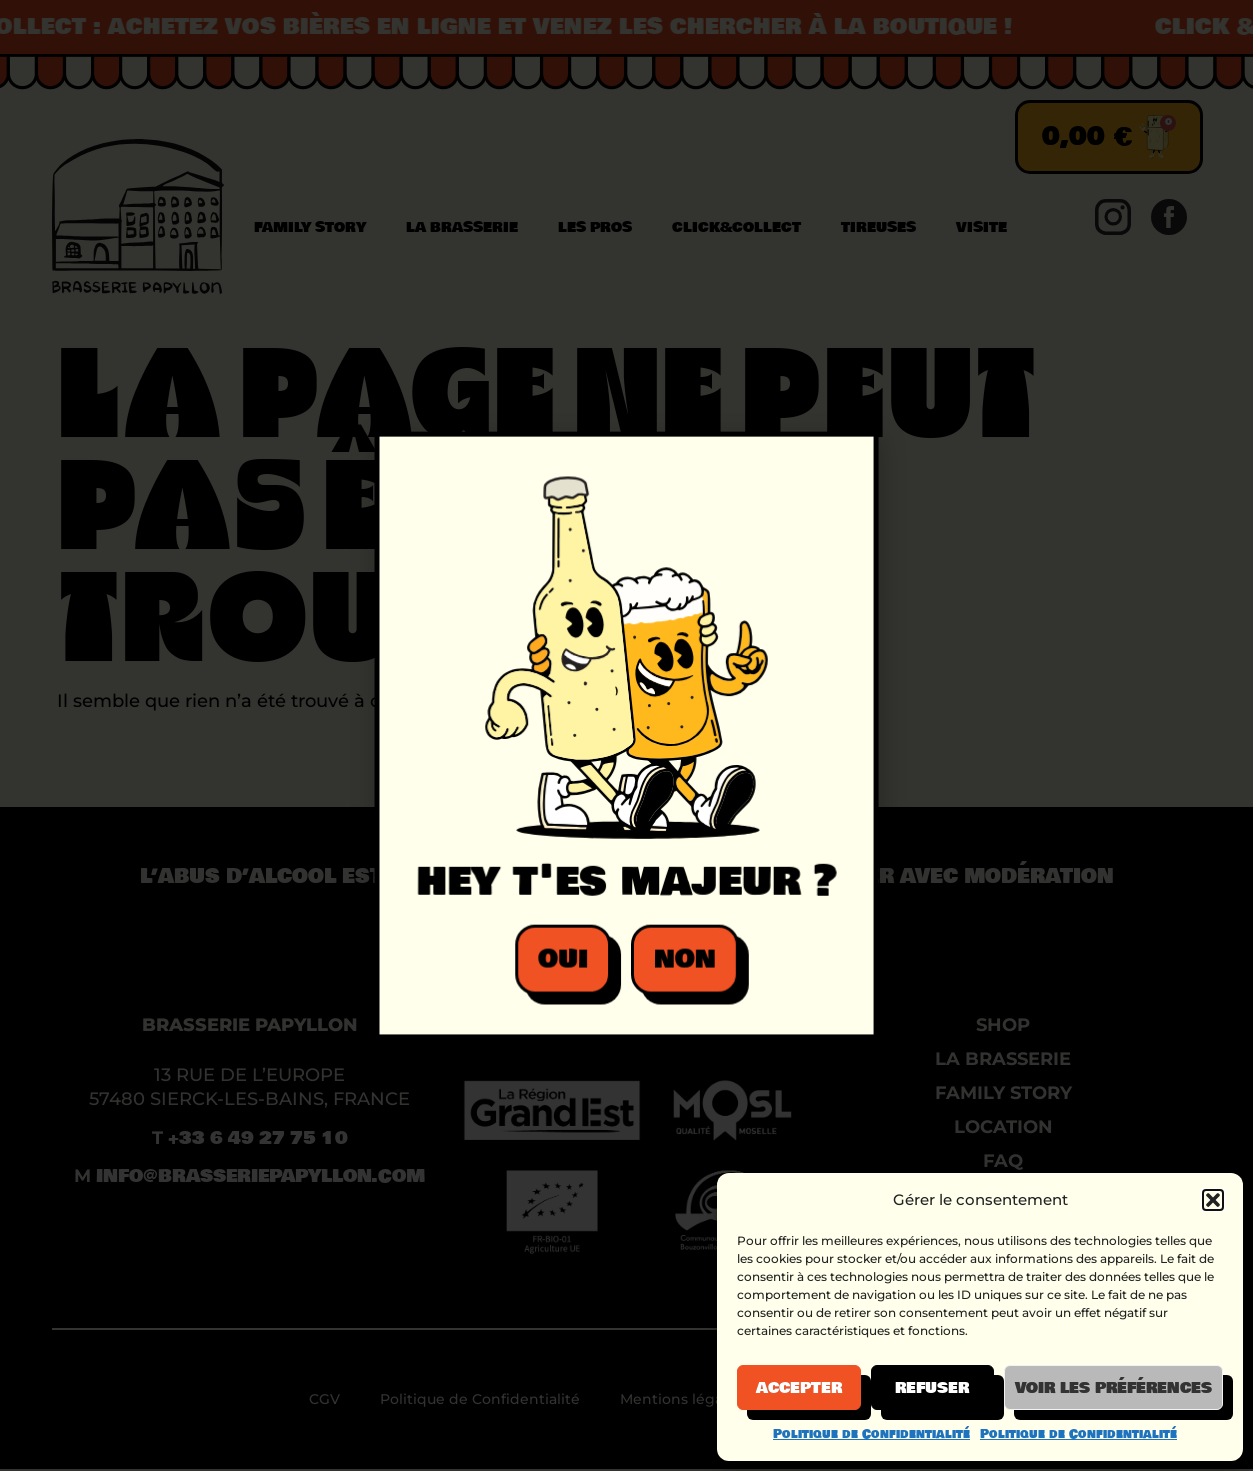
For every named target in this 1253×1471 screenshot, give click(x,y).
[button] (1213, 1200)
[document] (626, 735)
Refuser (932, 1388)
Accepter (799, 1388)
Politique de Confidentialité (871, 1434)
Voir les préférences (1113, 1388)
